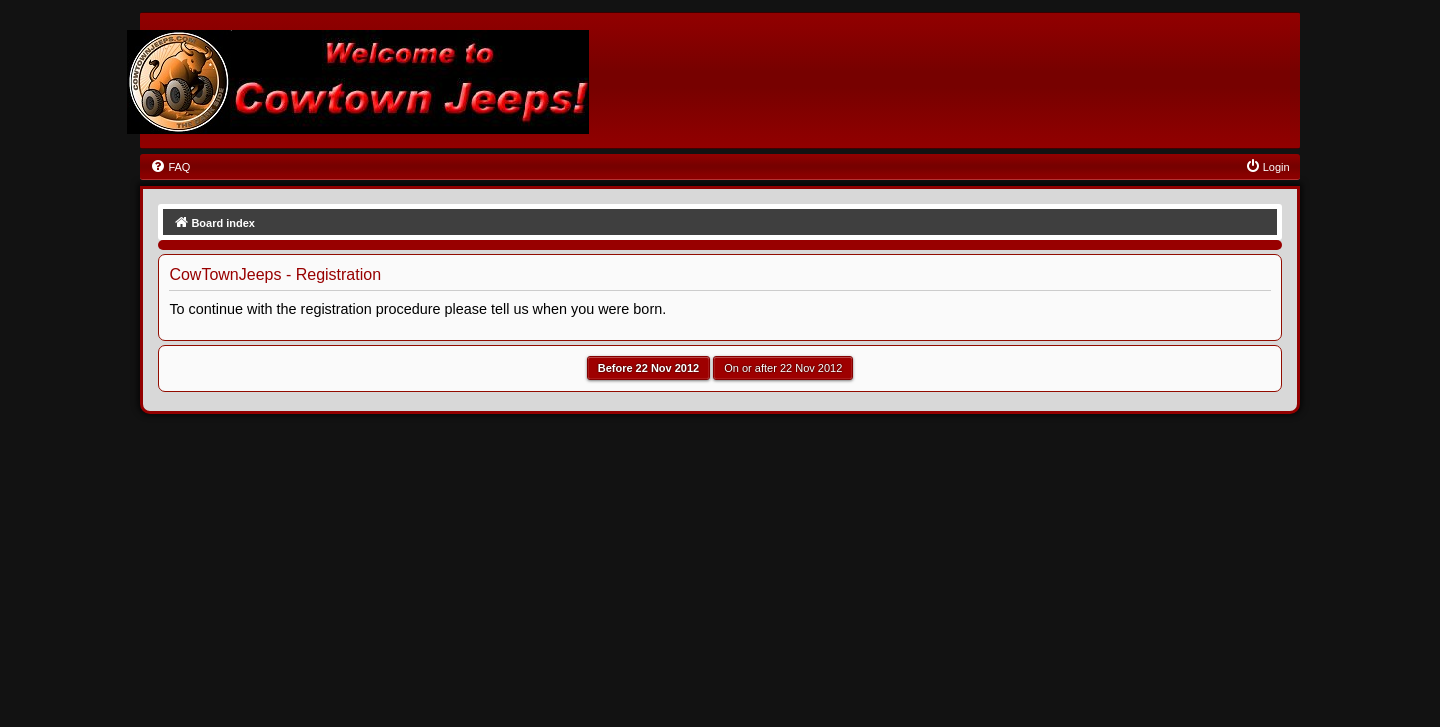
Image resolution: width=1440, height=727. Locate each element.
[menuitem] (170, 167)
